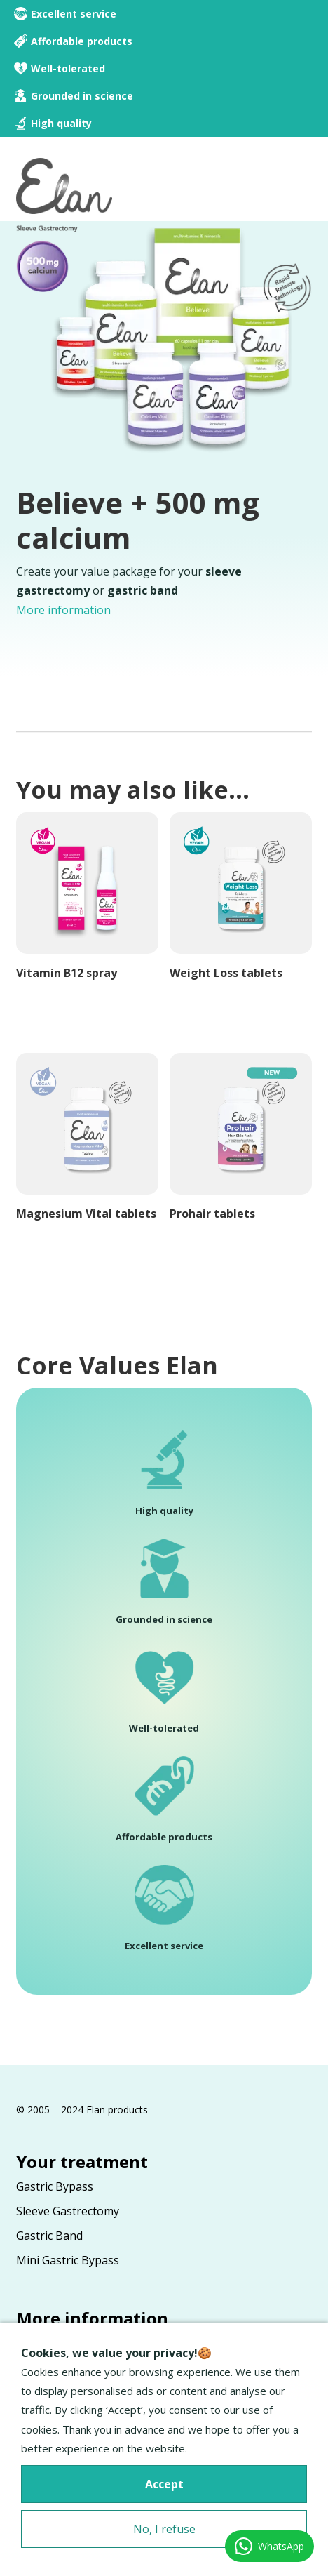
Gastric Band (49, 2235)
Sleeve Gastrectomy (67, 2211)
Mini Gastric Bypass (67, 2260)
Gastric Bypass (54, 2186)
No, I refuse (164, 2529)
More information (63, 610)
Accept (164, 2484)
